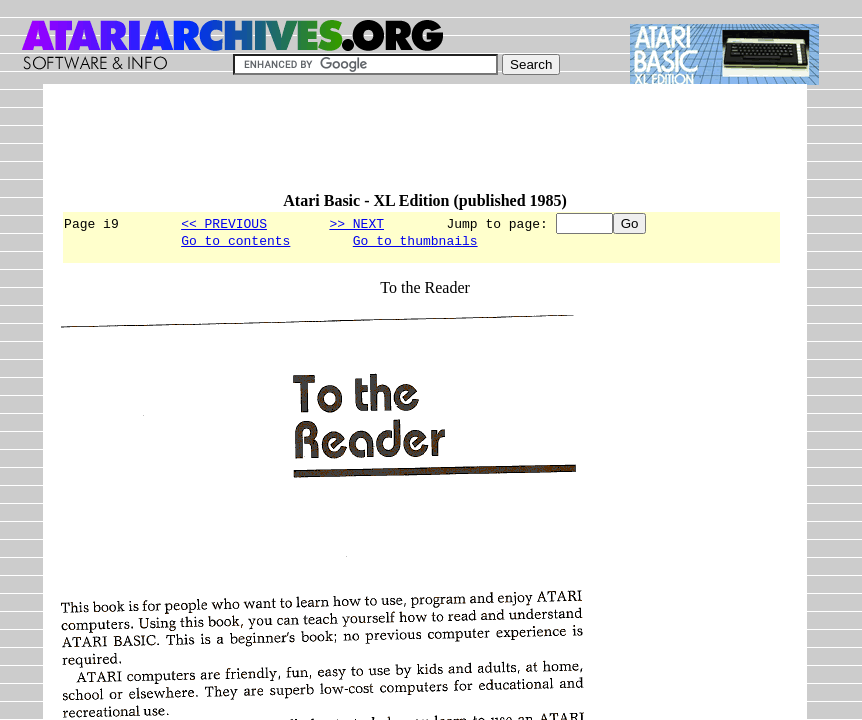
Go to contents (235, 243)
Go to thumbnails (415, 243)
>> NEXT (356, 223)
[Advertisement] (425, 147)
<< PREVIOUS (224, 223)
